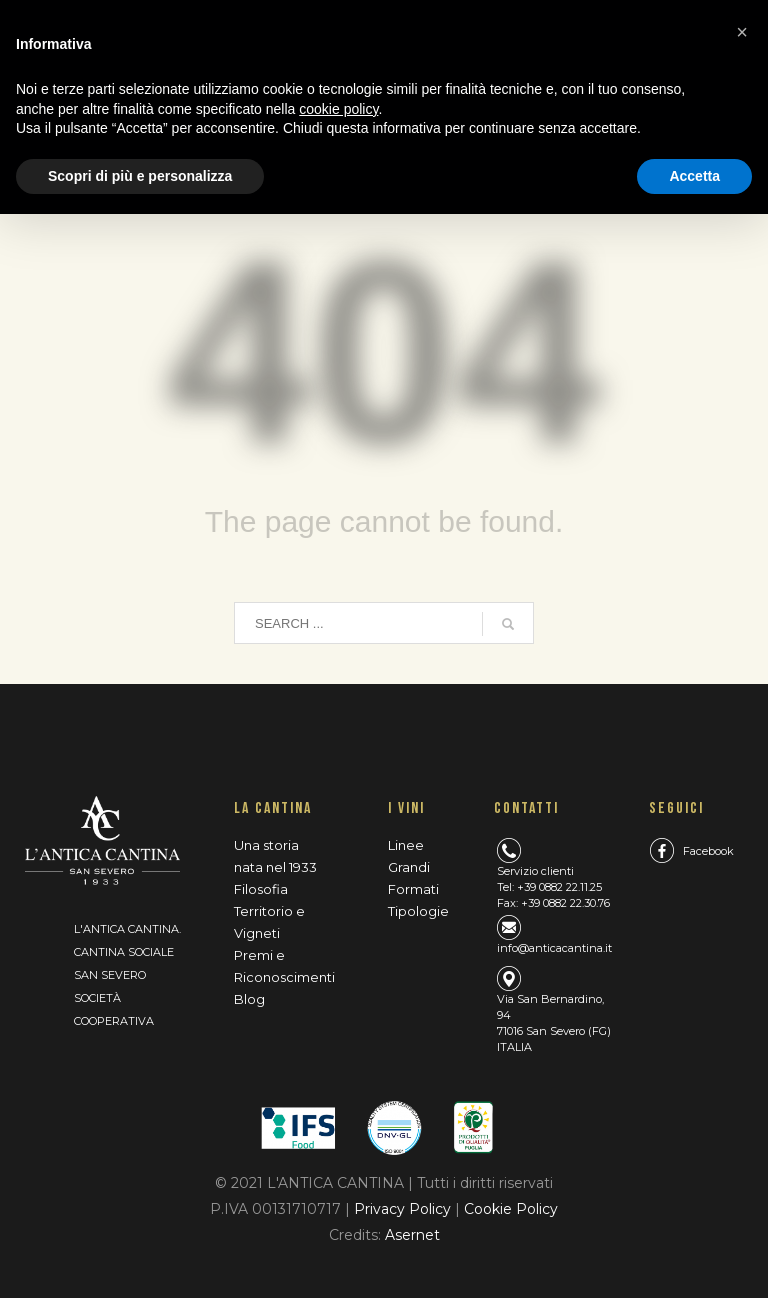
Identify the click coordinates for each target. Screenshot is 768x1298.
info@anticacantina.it (554, 948)
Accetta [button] (694, 176)
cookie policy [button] (338, 109)
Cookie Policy (511, 1209)
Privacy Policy (404, 1209)
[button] (742, 32)
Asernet (412, 1235)
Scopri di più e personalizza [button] (140, 176)
